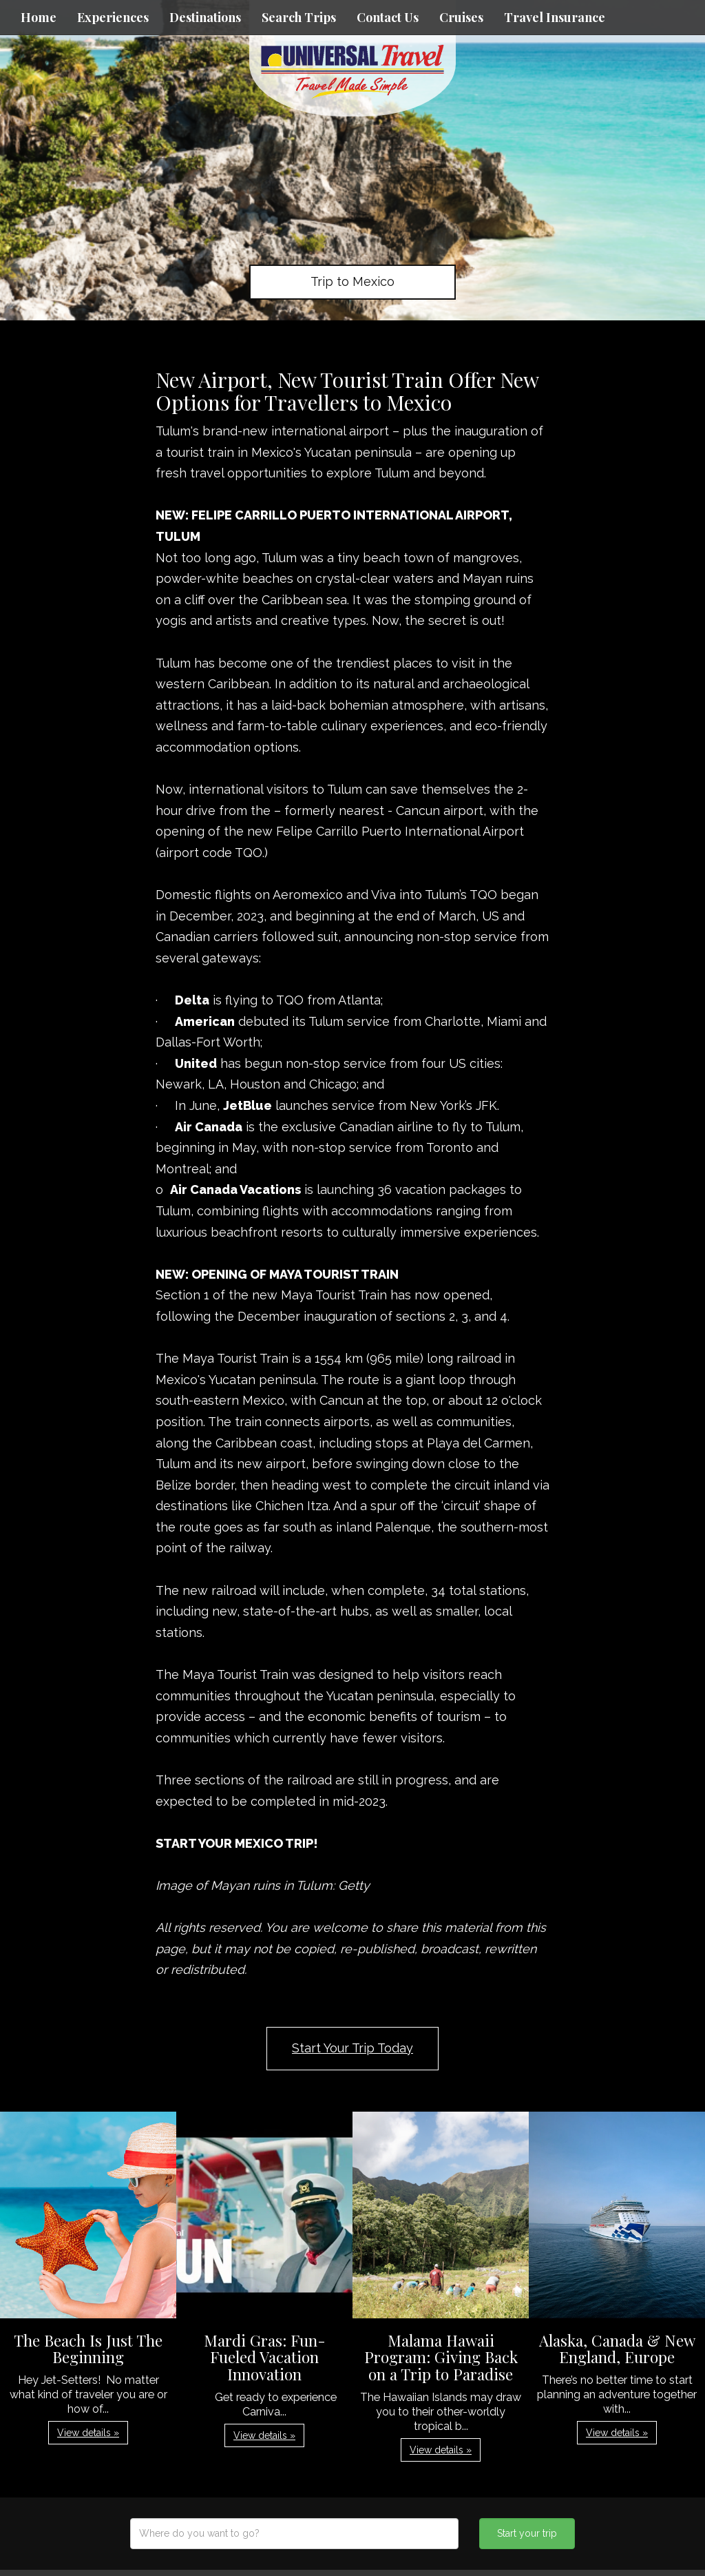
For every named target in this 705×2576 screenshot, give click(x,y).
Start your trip (527, 2533)
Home (38, 17)
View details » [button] (88, 2432)
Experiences (113, 17)
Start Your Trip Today (352, 2048)
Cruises (461, 17)
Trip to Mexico (352, 281)
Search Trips (299, 17)
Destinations (205, 17)
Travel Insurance (554, 17)
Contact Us (388, 17)
